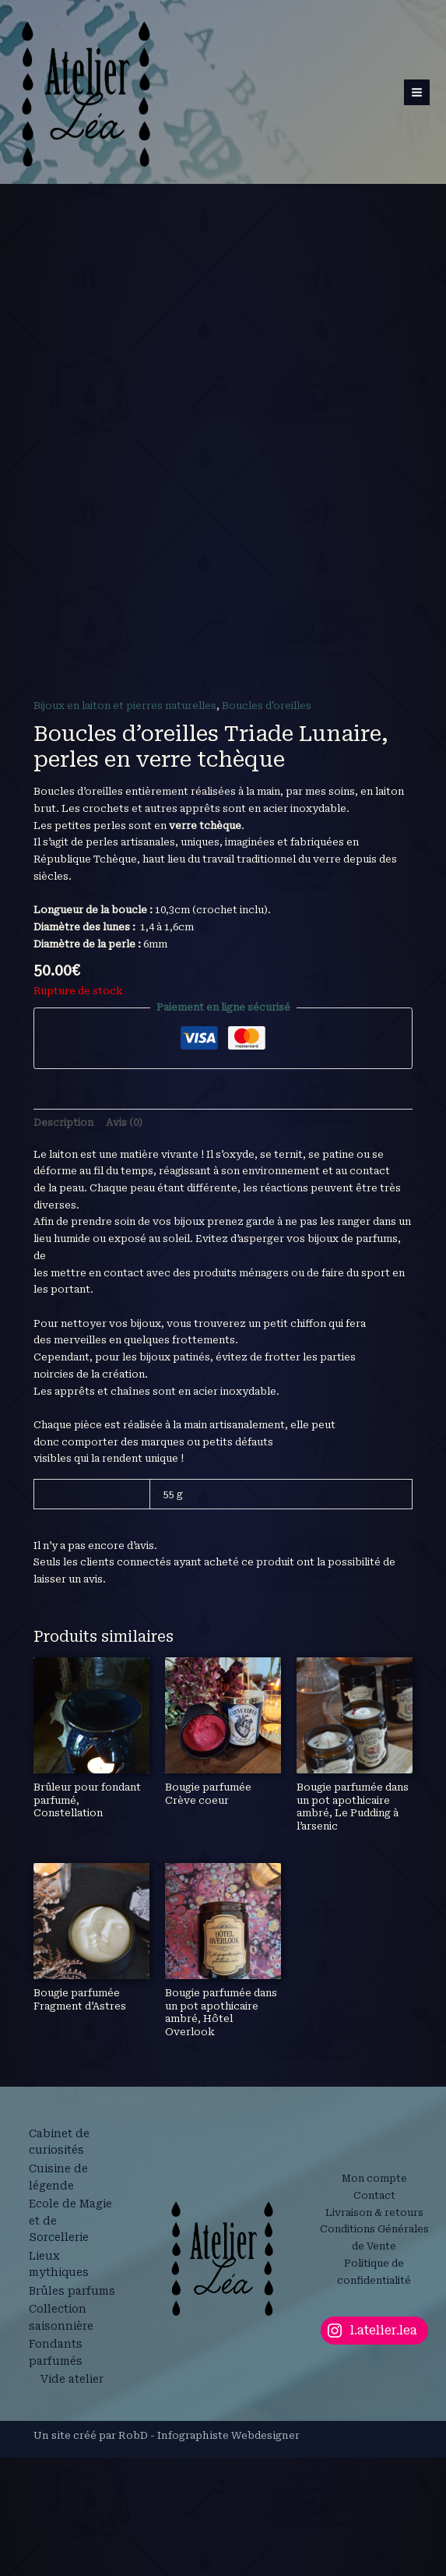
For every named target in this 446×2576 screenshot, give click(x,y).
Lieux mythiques (61, 2509)
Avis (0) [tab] (124, 1371)
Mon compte (374, 2431)
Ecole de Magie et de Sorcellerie (63, 2467)
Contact (374, 2447)
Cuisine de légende (60, 2424)
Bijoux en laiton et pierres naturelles (124, 954)
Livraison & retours (374, 2464)
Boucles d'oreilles (266, 954)
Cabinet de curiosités (61, 2390)
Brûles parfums (55, 2542)
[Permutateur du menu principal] (417, 99)
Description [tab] (63, 1371)
